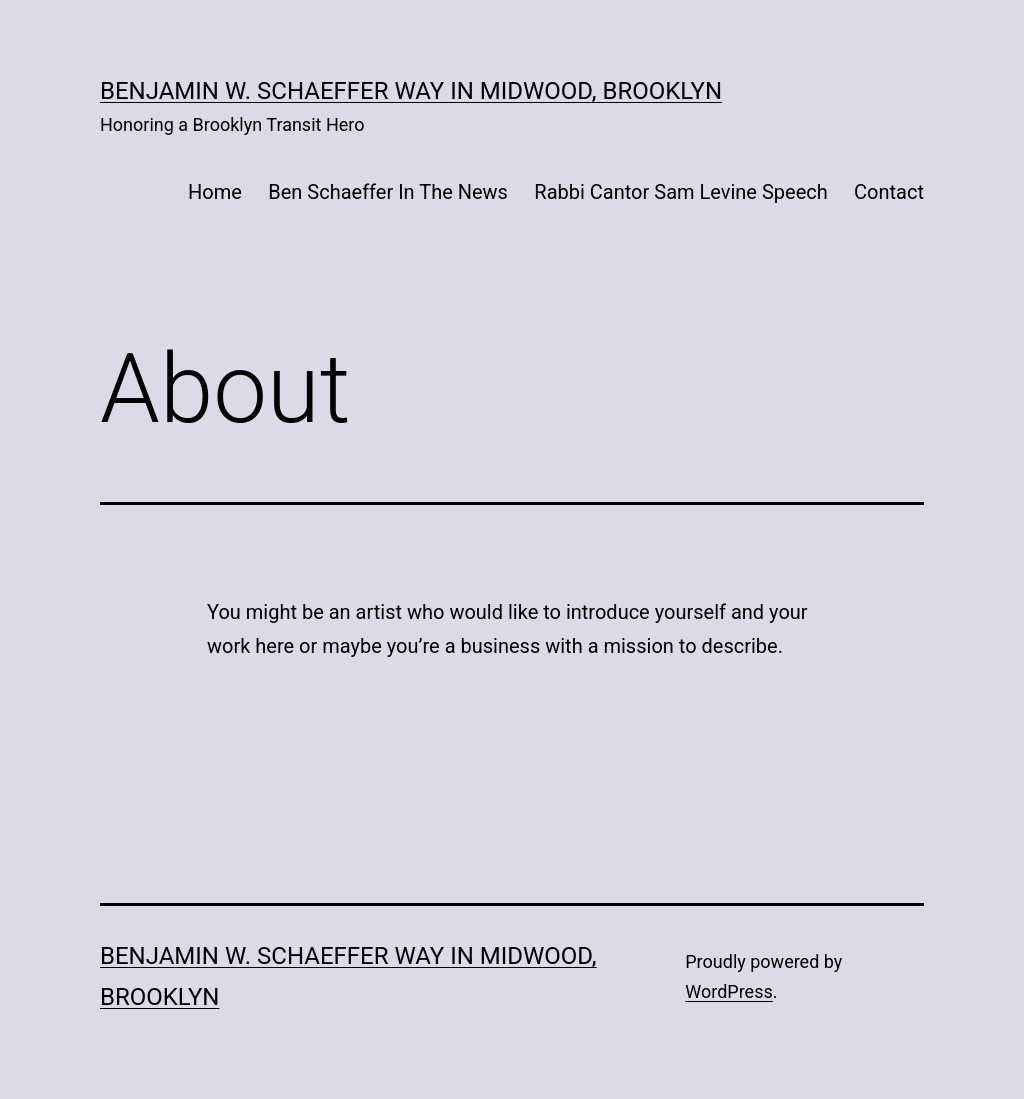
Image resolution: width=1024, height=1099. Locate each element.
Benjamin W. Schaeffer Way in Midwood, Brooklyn (411, 91)
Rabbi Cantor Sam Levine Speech (680, 192)
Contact (889, 192)
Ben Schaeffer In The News (388, 192)
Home (215, 192)
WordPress (728, 991)
